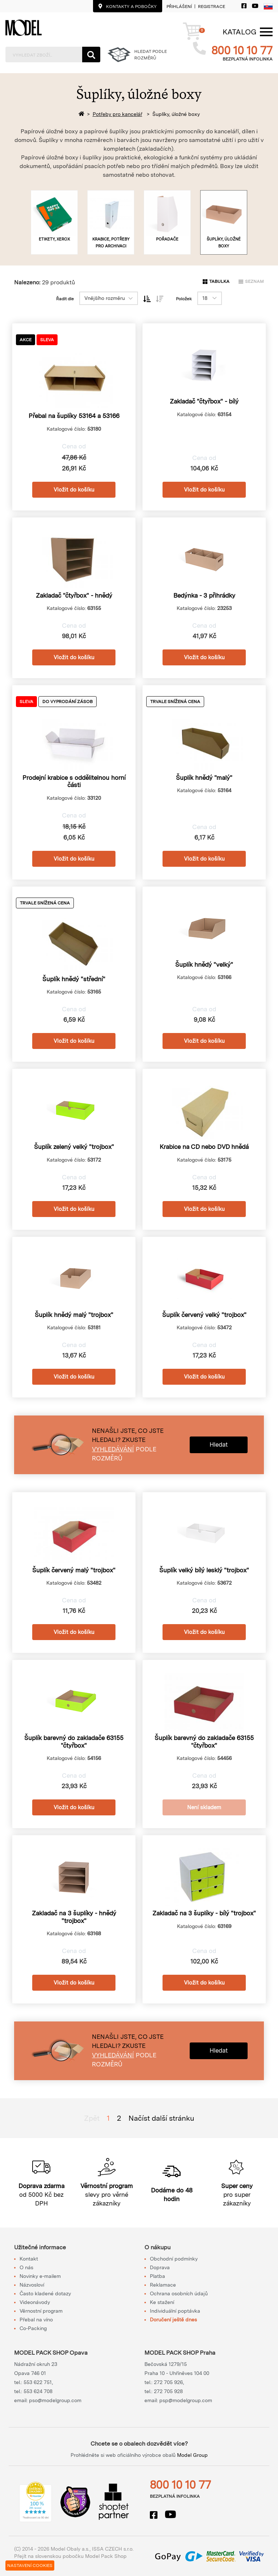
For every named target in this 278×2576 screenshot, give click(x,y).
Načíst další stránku (161, 2118)
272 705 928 (168, 2391)
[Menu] (239, 32)
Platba (157, 2276)
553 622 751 (38, 2382)
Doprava (160, 2267)
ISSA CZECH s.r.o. (113, 2549)
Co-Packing (33, 2328)
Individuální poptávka (175, 2311)
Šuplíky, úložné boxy (176, 114)
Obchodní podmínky (174, 2259)
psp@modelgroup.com (185, 2400)
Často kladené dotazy (45, 2293)
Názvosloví (32, 2285)
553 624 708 (38, 2391)
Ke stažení (162, 2302)
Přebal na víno (36, 2319)
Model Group (192, 2455)
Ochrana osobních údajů (179, 2293)
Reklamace (163, 2285)
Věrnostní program (41, 2311)
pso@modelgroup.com (55, 2400)
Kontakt (29, 2259)
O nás (26, 2267)
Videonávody (35, 2302)
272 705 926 (168, 2382)
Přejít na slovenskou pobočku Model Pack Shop (70, 2556)
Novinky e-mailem (40, 2276)
